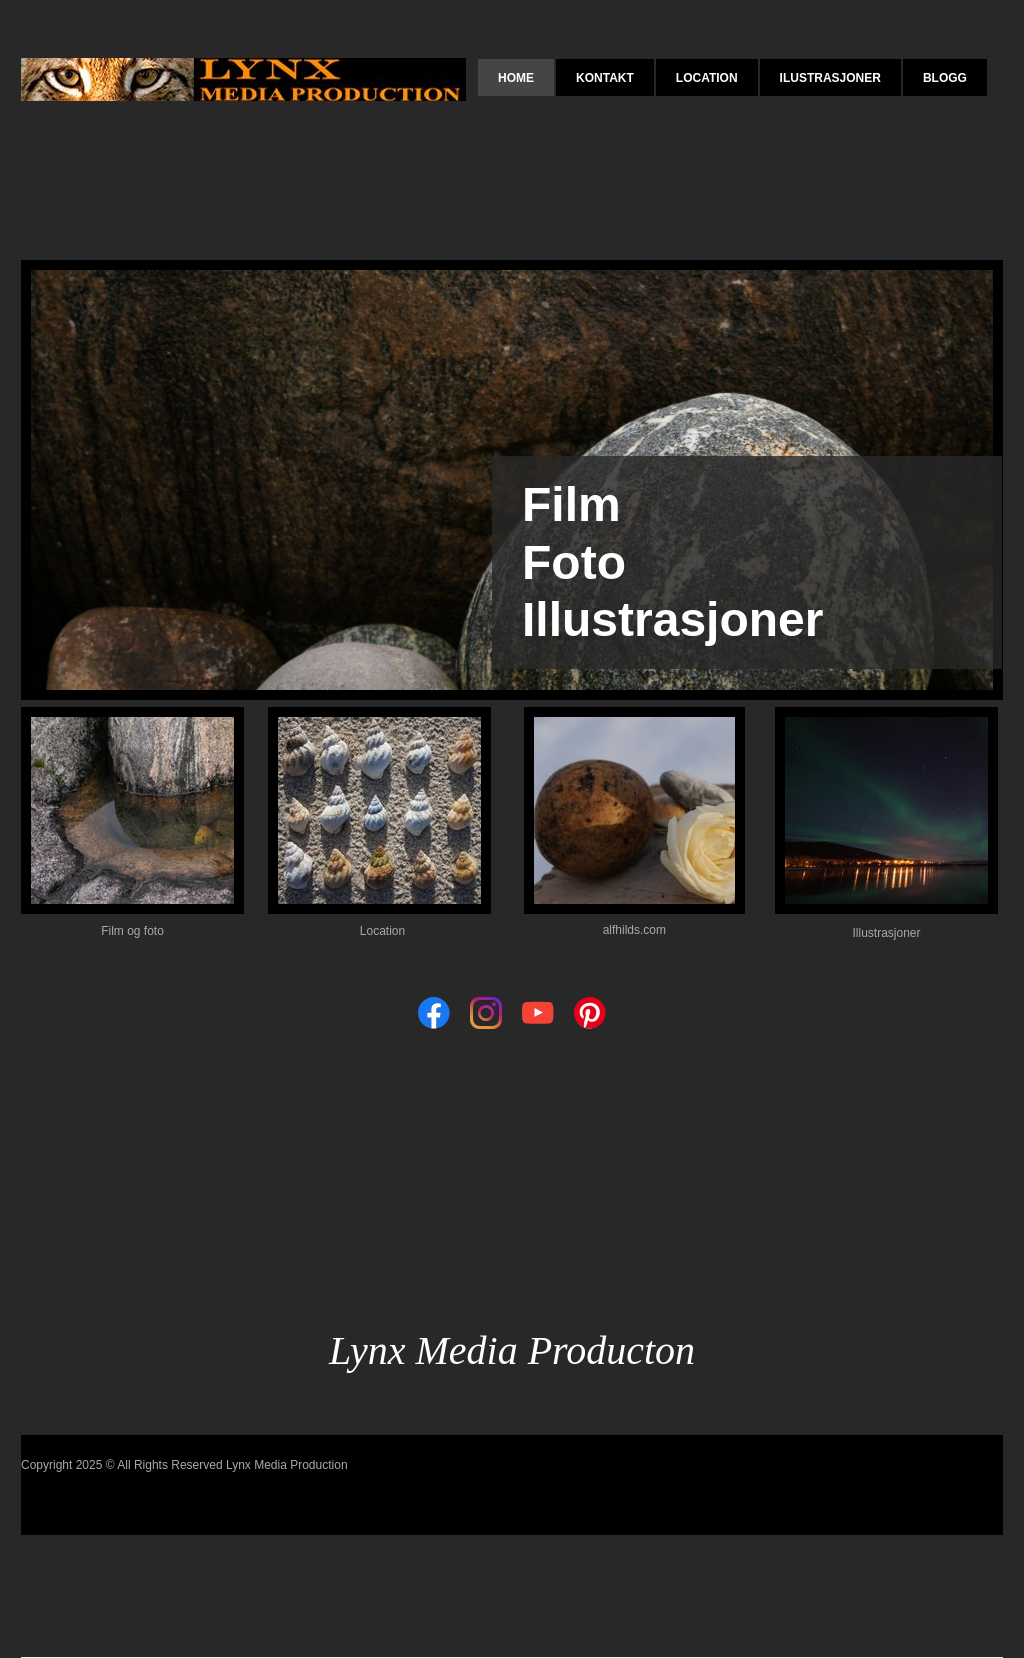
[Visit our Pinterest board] (590, 1013)
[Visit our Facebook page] (434, 1013)
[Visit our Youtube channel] (538, 1013)
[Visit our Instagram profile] (486, 1013)
